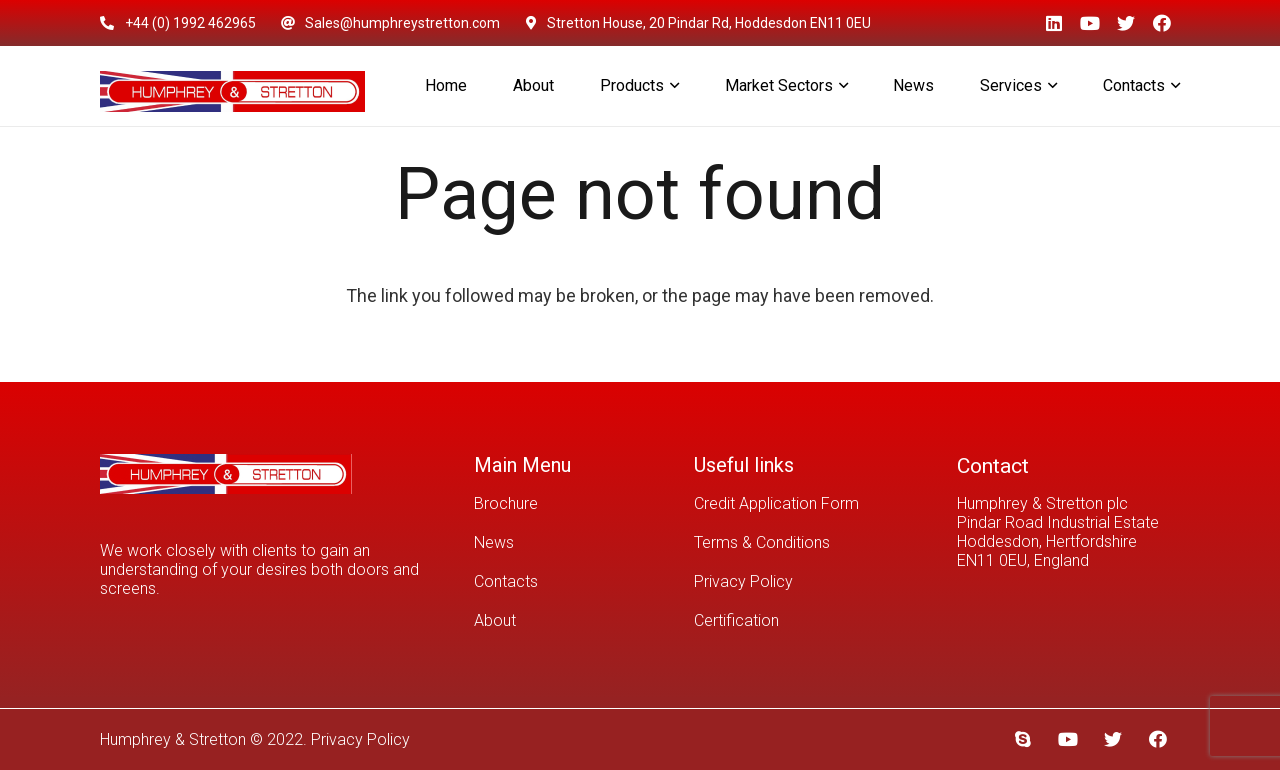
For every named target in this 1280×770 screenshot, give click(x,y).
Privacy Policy (743, 581)
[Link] (232, 86)
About (495, 620)
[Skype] (1022, 739)
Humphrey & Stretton (173, 739)
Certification (736, 620)
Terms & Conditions (762, 542)
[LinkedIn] (1054, 23)
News (494, 542)
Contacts (506, 581)
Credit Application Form (776, 503)
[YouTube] (1090, 23)
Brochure (506, 503)
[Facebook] (1162, 23)
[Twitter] (1126, 23)
